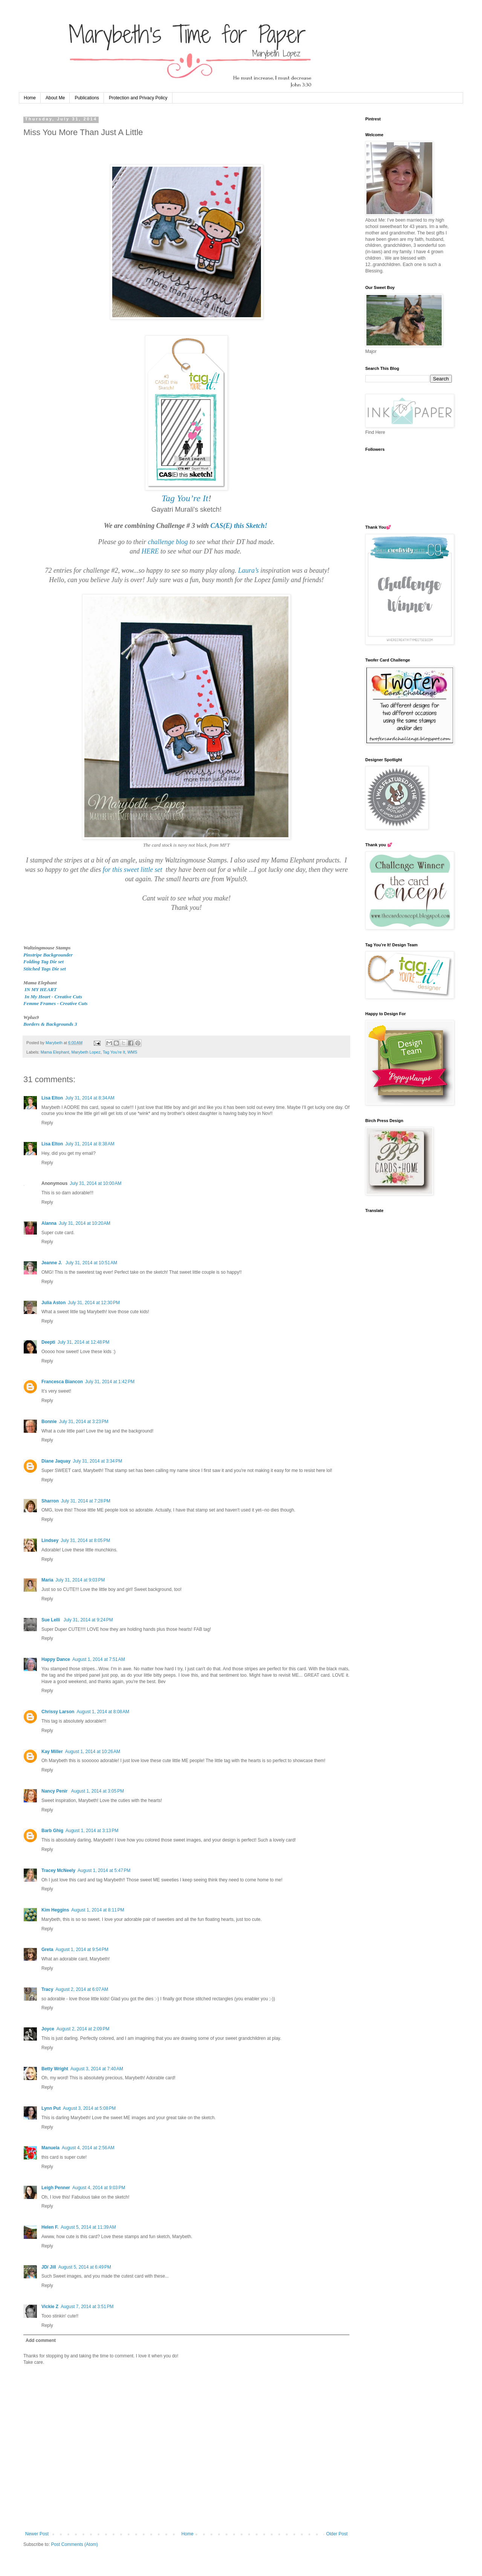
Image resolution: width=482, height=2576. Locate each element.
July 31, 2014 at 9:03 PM (80, 1580)
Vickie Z (49, 2306)
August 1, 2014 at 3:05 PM (97, 1791)
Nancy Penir (55, 1791)
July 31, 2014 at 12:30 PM (94, 1302)
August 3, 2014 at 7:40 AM (96, 2068)
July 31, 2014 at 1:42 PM (109, 1381)
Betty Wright (54, 2068)
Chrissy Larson (57, 1711)
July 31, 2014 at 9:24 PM (88, 1620)
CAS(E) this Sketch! (238, 525)
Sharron (50, 1501)
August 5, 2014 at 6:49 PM (84, 2267)
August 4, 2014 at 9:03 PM (98, 2187)
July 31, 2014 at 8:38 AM (89, 1144)
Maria (47, 1580)
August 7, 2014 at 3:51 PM (87, 2306)
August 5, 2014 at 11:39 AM (88, 2227)
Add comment (41, 2340)
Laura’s (248, 570)
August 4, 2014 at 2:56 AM (88, 2147)
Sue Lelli (51, 1620)
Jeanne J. (52, 1262)
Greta (47, 1949)
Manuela (50, 2147)
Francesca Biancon (62, 1381)
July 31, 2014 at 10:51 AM (91, 1262)
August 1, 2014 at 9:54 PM (81, 1949)
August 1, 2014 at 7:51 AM (98, 1659)
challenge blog (168, 542)
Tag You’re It (185, 498)
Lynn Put (51, 2108)
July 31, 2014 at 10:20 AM (84, 1223)
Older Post (337, 2533)
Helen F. (49, 2227)
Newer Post (37, 2533)
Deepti (48, 1342)
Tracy (47, 1989)
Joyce (47, 2029)
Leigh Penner (55, 2187)
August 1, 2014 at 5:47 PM (104, 1870)
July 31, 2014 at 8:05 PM (85, 1540)
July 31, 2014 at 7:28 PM (85, 1501)
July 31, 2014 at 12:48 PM (84, 1342)
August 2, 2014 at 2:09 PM (82, 2029)
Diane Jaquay (55, 1461)
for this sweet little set (132, 869)
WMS (132, 1052)
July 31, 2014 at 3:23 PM (83, 1421)
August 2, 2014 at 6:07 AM (81, 1989)
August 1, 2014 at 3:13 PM (92, 1830)
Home (30, 97)
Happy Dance (55, 1659)
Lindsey (49, 1540)
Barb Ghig (52, 1830)
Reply (47, 1122)
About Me (55, 97)
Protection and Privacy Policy (138, 97)
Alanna (48, 1223)
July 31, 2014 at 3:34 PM (97, 1461)
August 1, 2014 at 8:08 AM (102, 1711)
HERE (150, 551)
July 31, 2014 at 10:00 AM (95, 1183)
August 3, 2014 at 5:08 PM (89, 2108)
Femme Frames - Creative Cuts (56, 1003)
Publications (87, 97)
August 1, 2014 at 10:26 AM (92, 1751)
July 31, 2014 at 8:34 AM (89, 1098)
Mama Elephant (55, 1052)
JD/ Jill (48, 2267)
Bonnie (49, 1421)
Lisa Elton (52, 1098)
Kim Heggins (55, 1910)
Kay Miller (52, 1751)
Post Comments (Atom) (74, 2544)
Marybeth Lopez (85, 1052)
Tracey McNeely (58, 1870)
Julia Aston (53, 1302)
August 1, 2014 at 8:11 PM (97, 1910)
